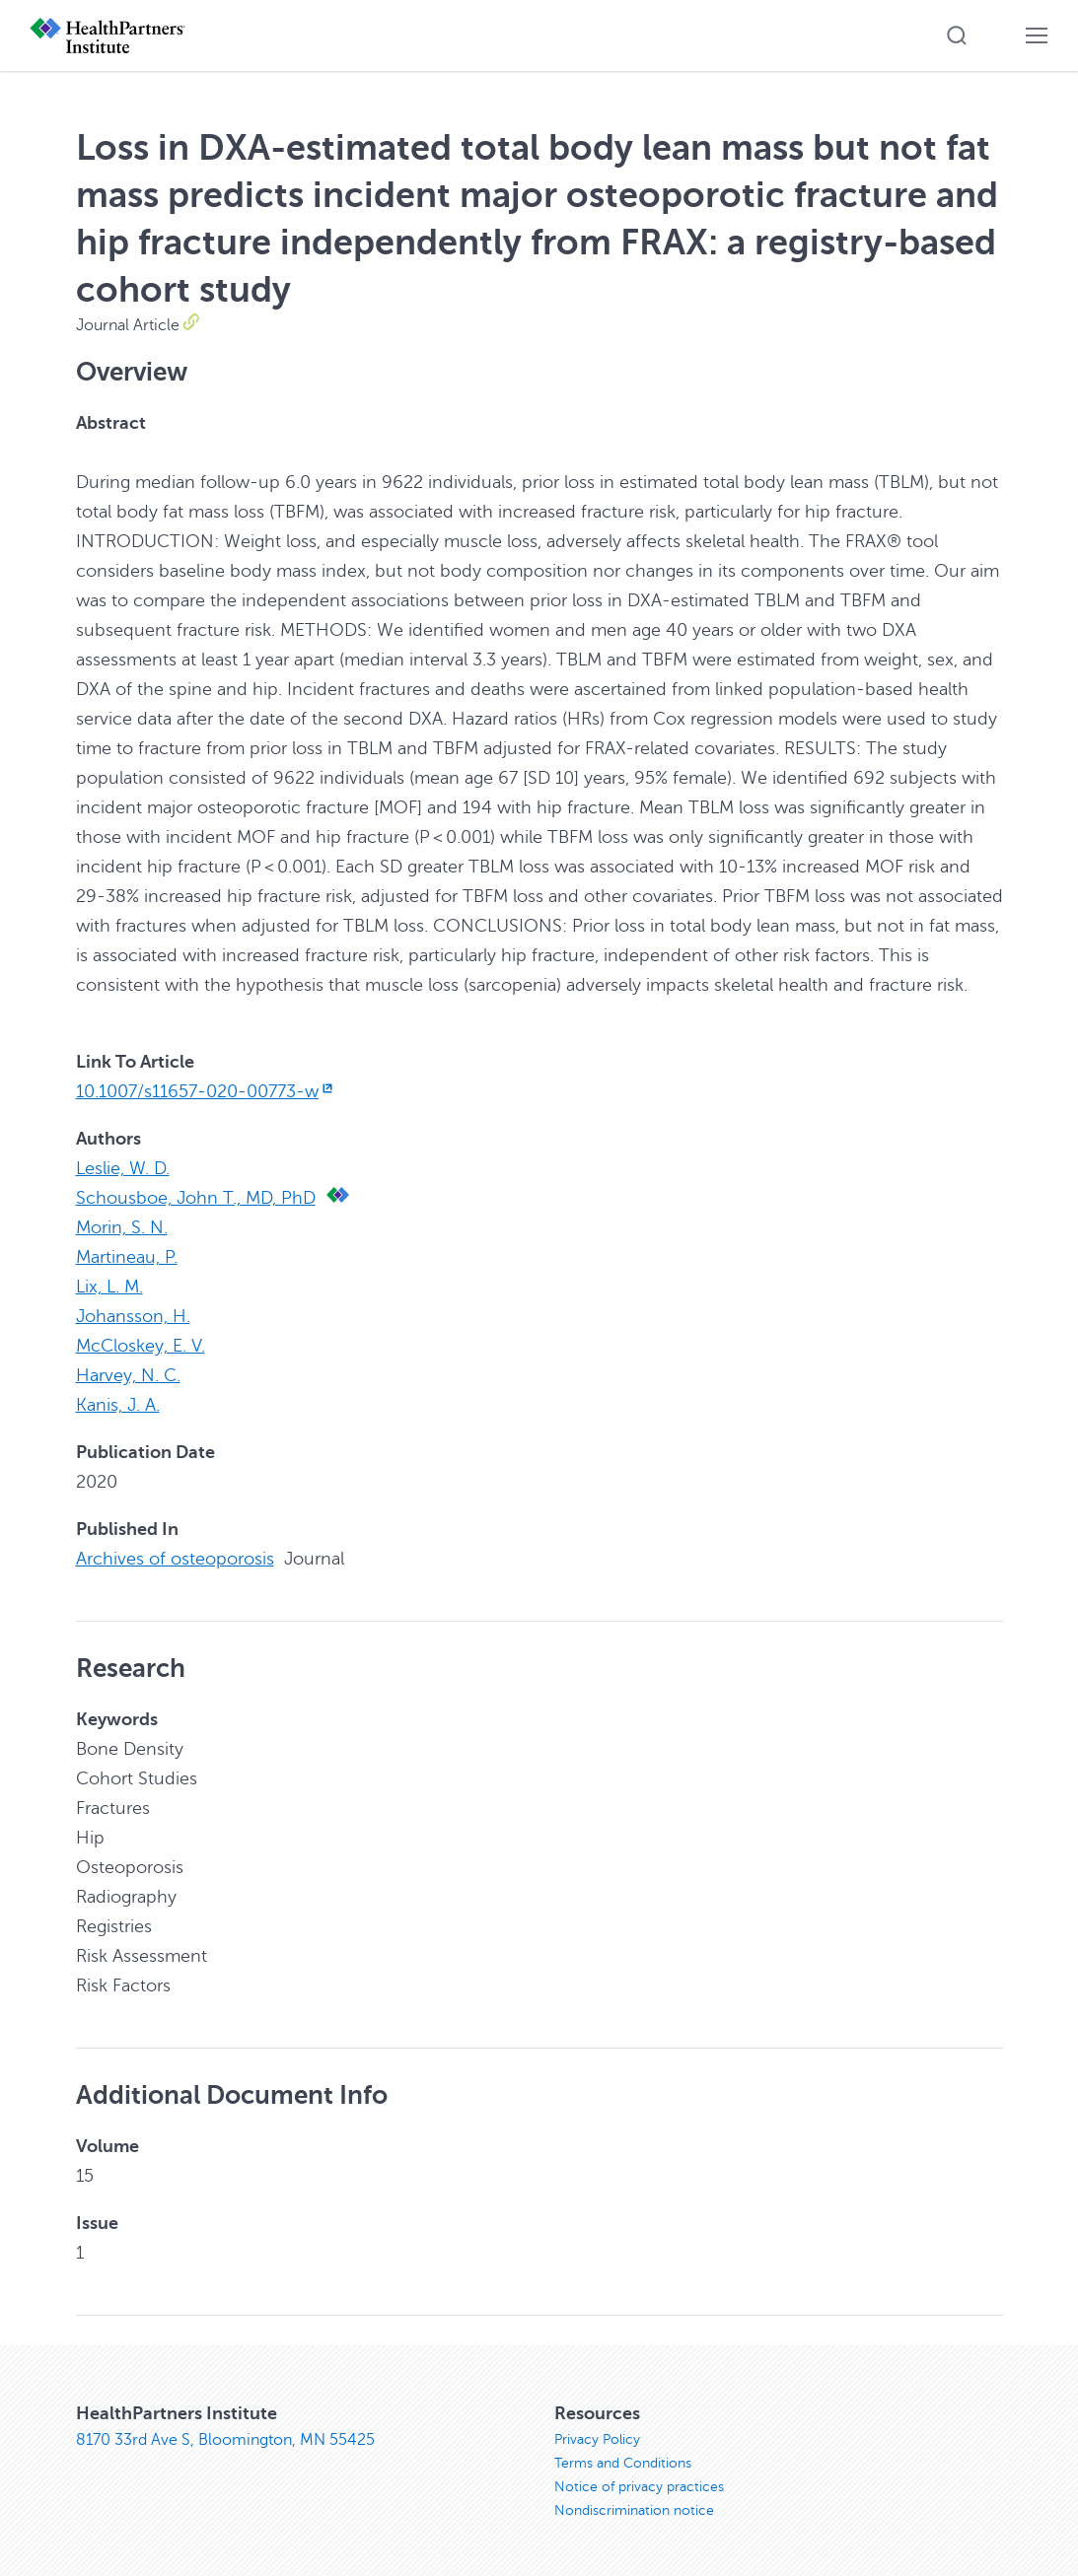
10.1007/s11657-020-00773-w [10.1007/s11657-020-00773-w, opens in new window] (206, 1091)
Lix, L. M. (109, 1286)
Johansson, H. (133, 1316)
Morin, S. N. (122, 1227)
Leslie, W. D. (123, 1168)
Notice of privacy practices (639, 2486)
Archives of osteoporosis (175, 1558)
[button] (957, 35)
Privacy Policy (597, 2439)
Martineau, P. (127, 1257)
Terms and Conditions (622, 2463)
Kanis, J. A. (118, 1405)
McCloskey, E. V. (140, 1346)
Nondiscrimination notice (634, 2510)
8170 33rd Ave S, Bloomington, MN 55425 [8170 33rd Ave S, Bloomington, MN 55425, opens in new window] (225, 2440)
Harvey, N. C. (128, 1375)
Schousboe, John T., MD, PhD (196, 1198)
